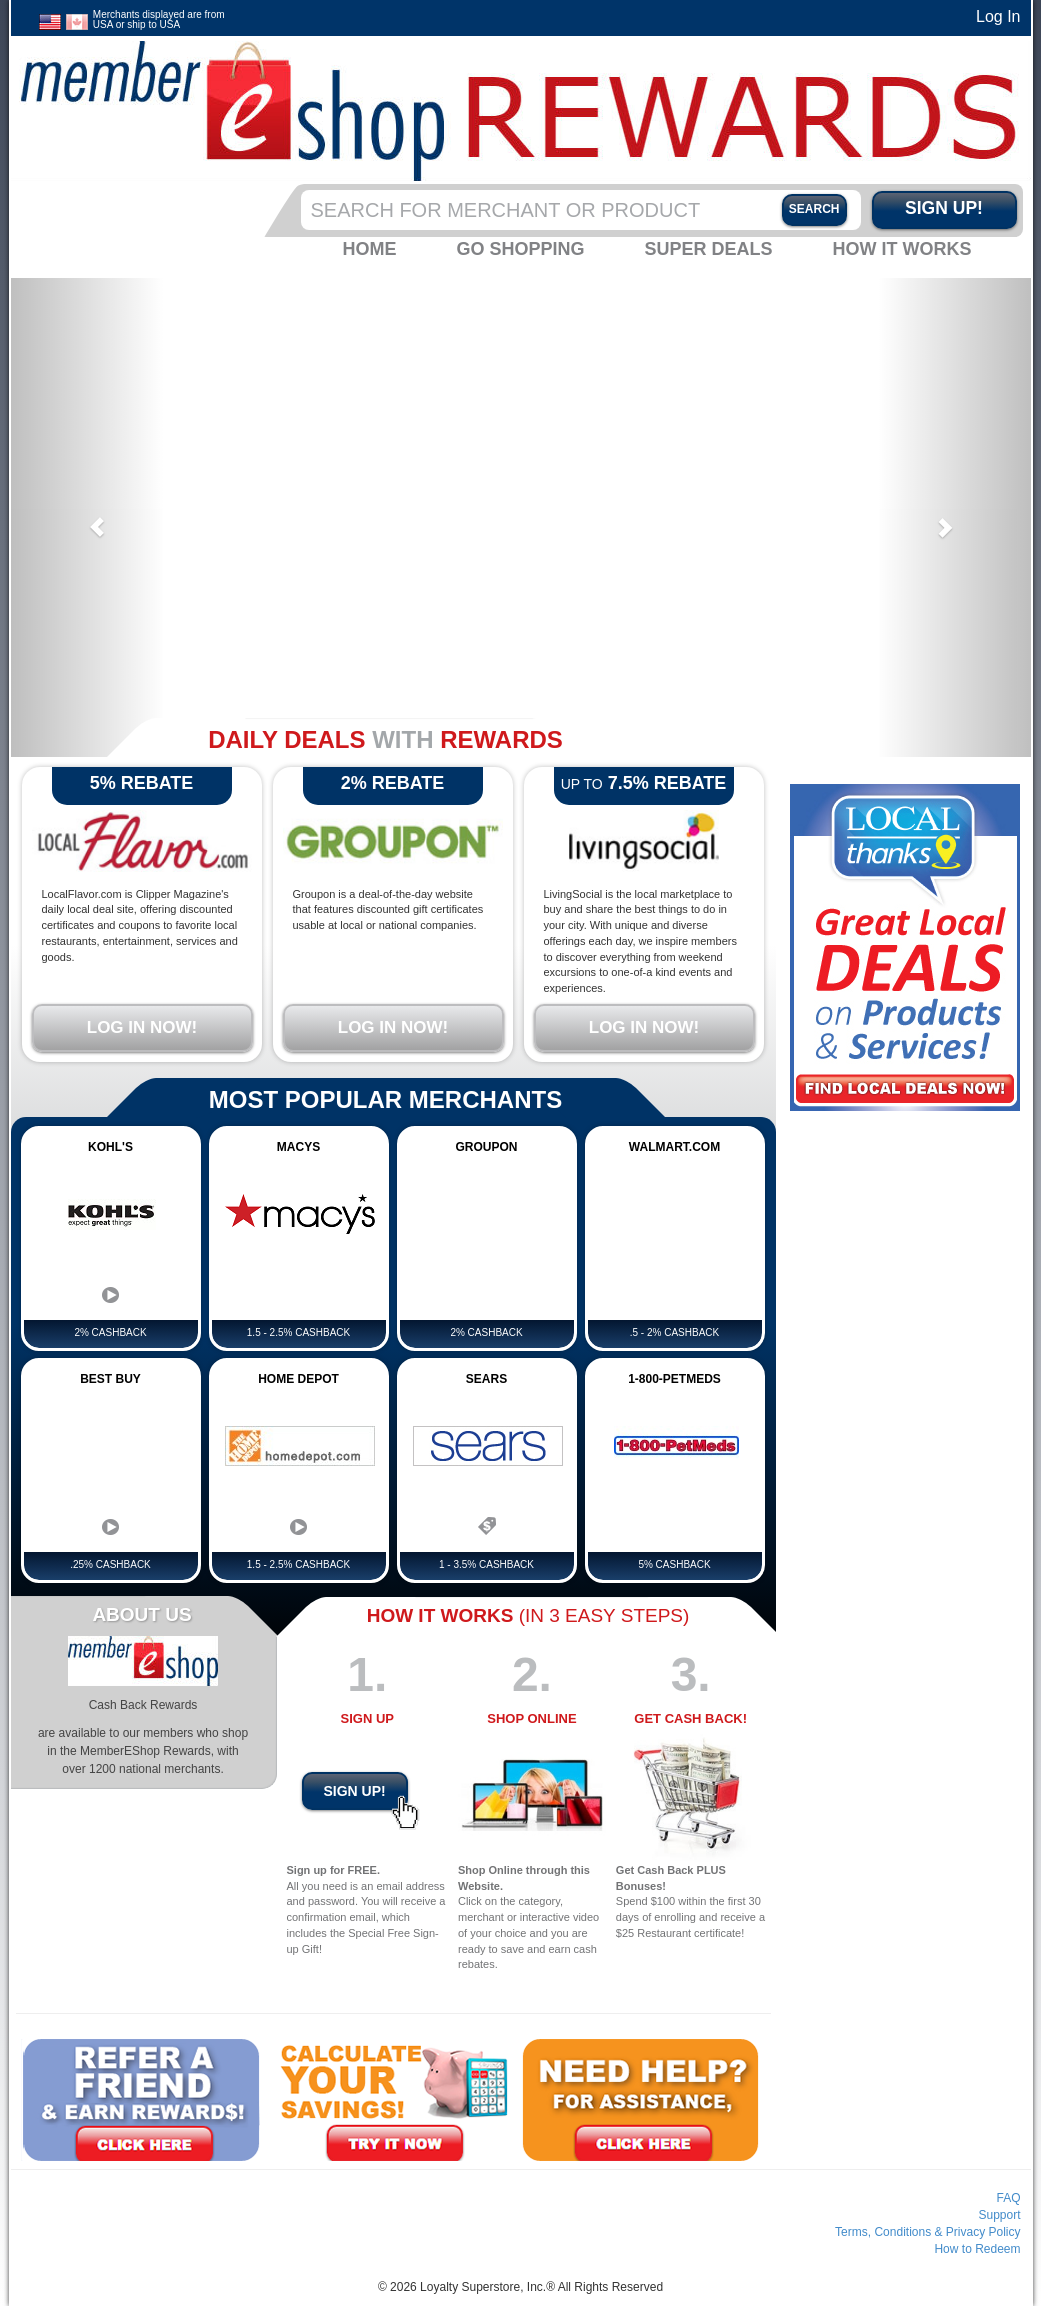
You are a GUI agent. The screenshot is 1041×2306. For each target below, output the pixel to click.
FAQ (1008, 2198)
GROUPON (486, 1147)
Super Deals (708, 249)
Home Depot (298, 1379)
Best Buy (110, 1379)
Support (999, 2215)
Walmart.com (674, 1147)
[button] (87, 517)
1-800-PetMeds (674, 1379)
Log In (998, 16)
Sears (486, 1379)
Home (369, 249)
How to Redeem (977, 2249)
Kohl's (110, 1147)
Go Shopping (520, 249)
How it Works (902, 249)
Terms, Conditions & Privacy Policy (927, 2232)
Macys (298, 1147)
